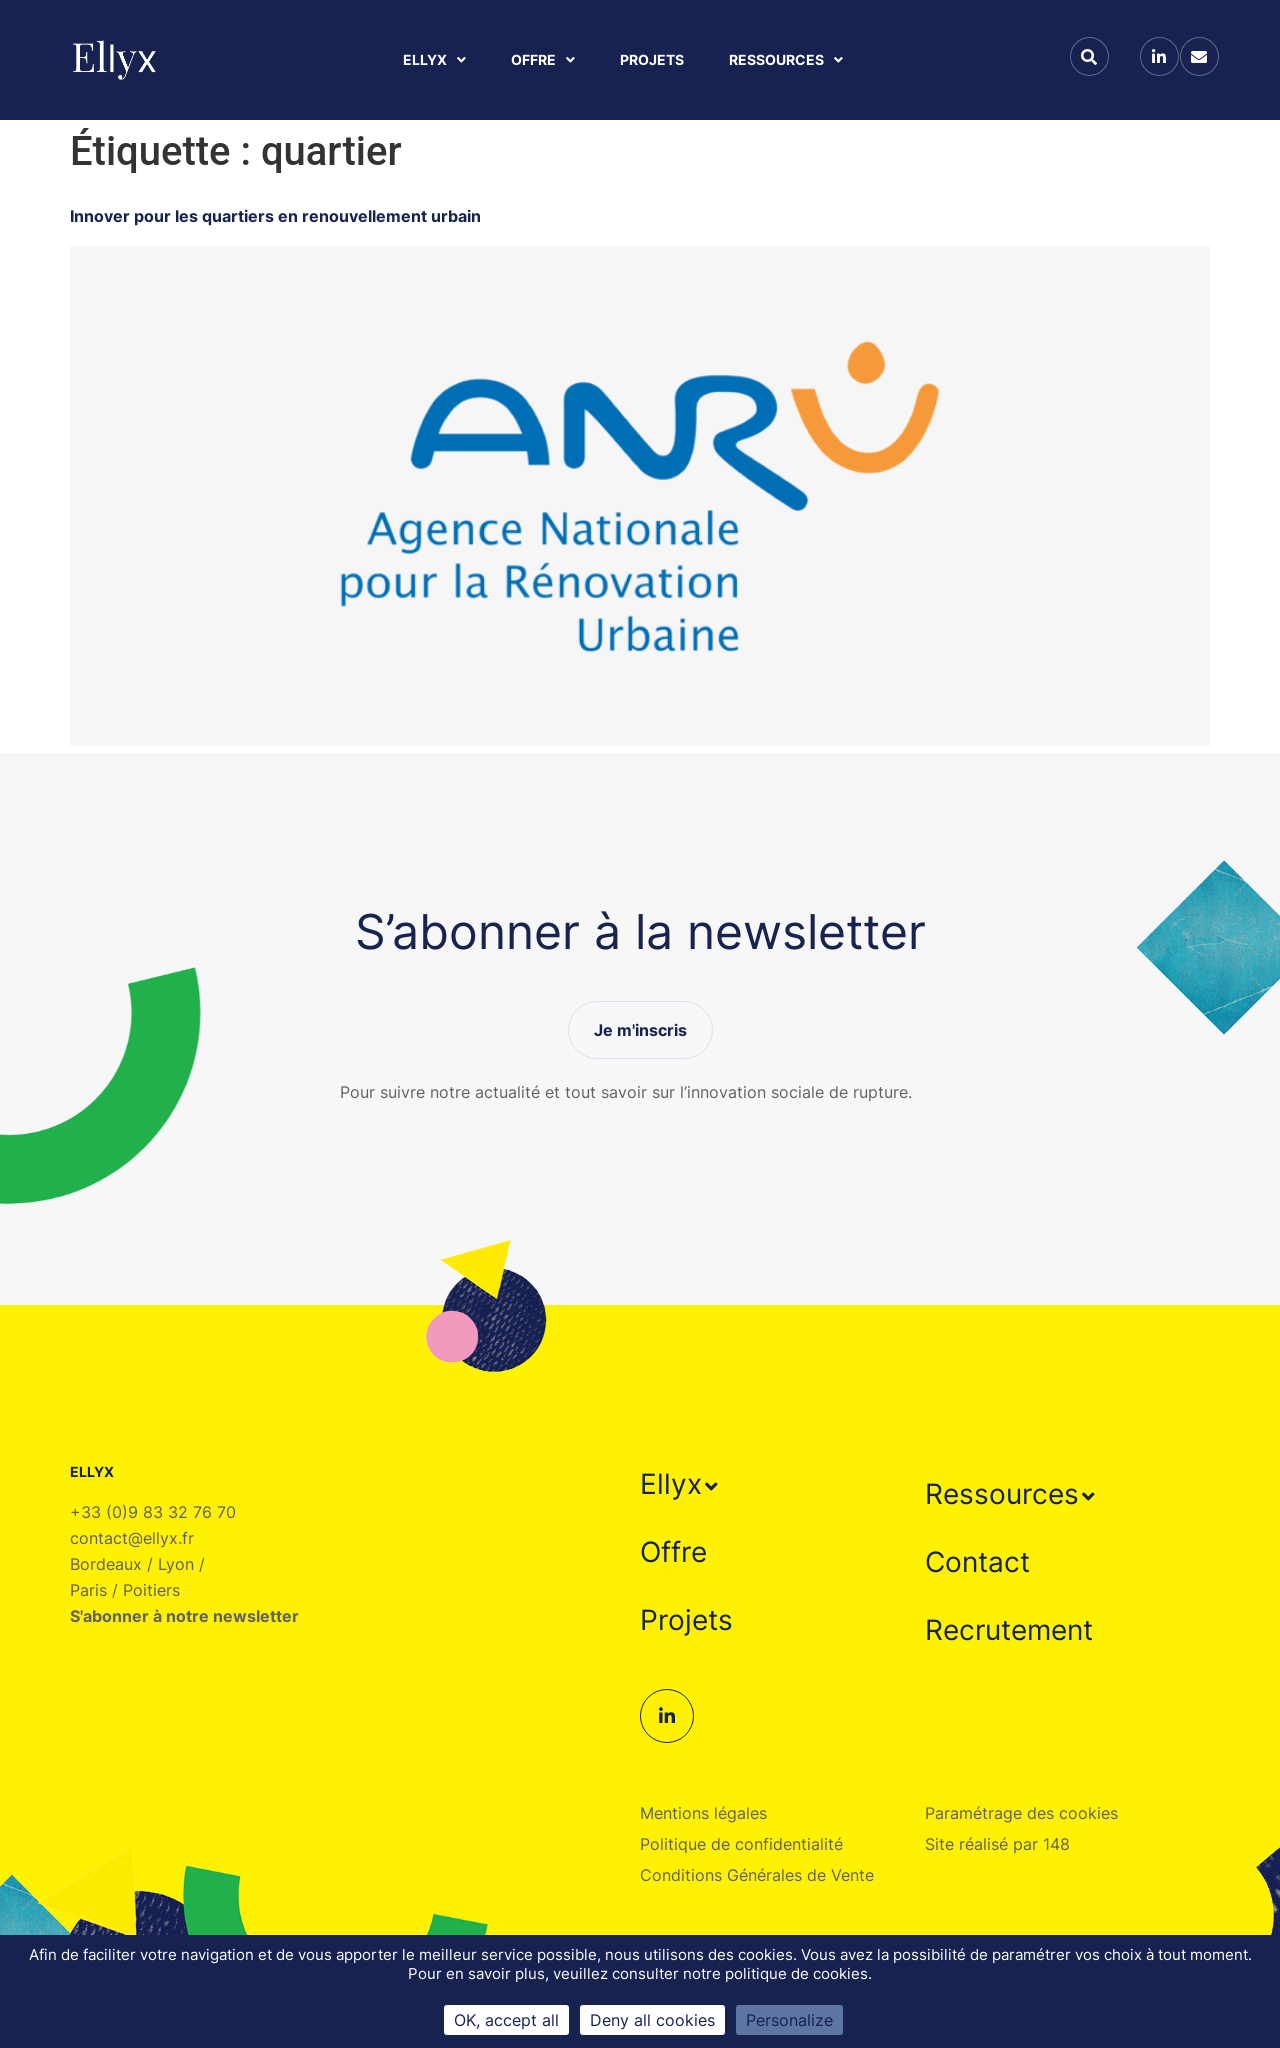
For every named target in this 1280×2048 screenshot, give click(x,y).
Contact (977, 1562)
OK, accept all (506, 2020)
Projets (652, 59)
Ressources (786, 60)
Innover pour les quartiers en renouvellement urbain (275, 216)
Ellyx (434, 60)
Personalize (789, 2020)
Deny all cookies (652, 2020)
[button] (681, 1484)
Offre (543, 60)
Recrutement (1009, 1630)
